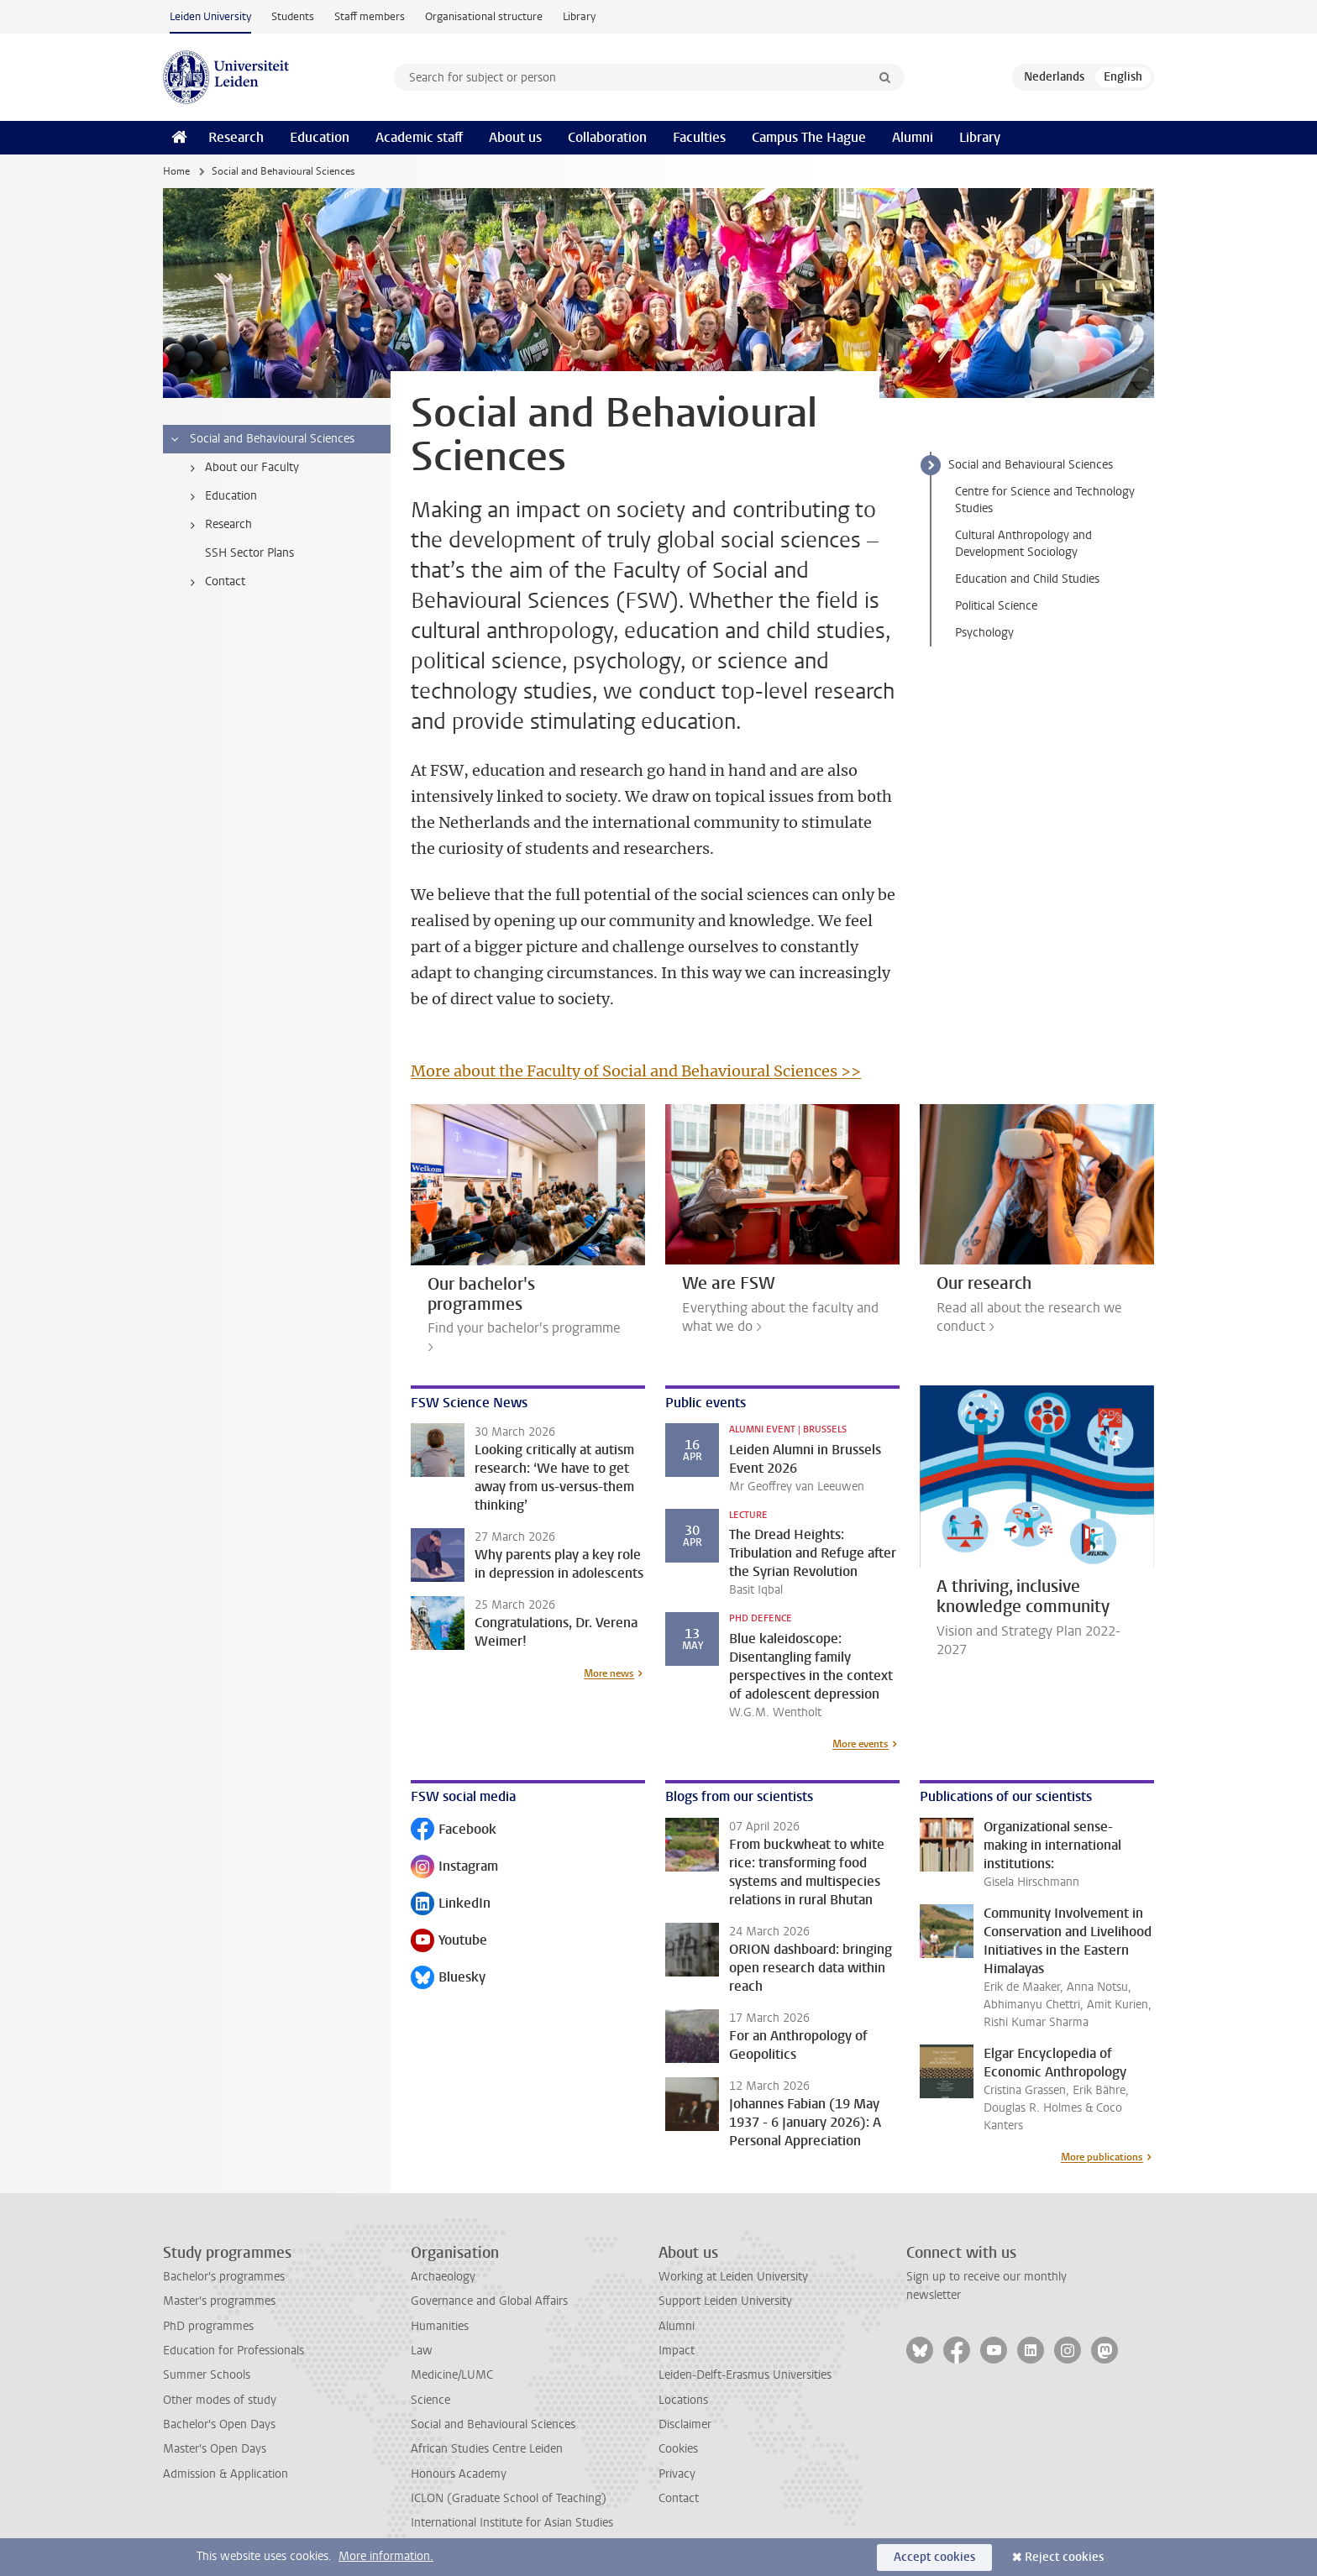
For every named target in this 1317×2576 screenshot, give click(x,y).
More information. (385, 2556)
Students (292, 16)
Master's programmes (219, 2301)
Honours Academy (458, 2474)
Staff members (369, 16)
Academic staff (419, 137)
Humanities (440, 2326)
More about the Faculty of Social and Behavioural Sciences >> (636, 1071)
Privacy (676, 2474)
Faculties (699, 137)
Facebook (453, 1830)
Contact (678, 2498)
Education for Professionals (233, 2351)
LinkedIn (451, 1904)
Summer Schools (206, 2375)
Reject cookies (1064, 2557)
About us (515, 137)
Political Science (996, 606)
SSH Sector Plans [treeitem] (249, 553)
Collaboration (607, 137)
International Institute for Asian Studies (512, 2523)
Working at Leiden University (733, 2277)
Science (430, 2400)
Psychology (984, 633)
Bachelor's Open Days (219, 2424)
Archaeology (443, 2277)
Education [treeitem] (220, 496)
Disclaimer (684, 2424)
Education (319, 137)
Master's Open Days (214, 2449)
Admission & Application (225, 2474)
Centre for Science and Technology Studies (1045, 500)
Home (176, 171)
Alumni (912, 137)
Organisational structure (484, 16)
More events (860, 1744)
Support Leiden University (725, 2301)
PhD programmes (208, 2326)
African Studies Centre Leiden (487, 2449)
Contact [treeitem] (214, 581)
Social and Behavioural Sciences (1030, 465)
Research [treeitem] (218, 524)
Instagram (454, 1867)
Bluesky (448, 1978)
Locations (683, 2400)
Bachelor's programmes (224, 2277)
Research (236, 137)
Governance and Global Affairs (489, 2301)
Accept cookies (934, 2557)
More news (609, 1673)
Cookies (678, 2449)
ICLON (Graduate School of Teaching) (508, 2498)
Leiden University (210, 16)
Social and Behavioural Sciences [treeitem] (261, 439)
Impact (676, 2351)
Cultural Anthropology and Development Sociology (1023, 543)
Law (422, 2351)
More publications (1102, 2157)
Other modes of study (219, 2400)
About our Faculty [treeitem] (241, 467)
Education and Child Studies (1027, 579)
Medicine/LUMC (452, 2375)
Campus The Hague (809, 137)
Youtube (449, 1941)
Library (579, 16)
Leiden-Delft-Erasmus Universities (745, 2375)
